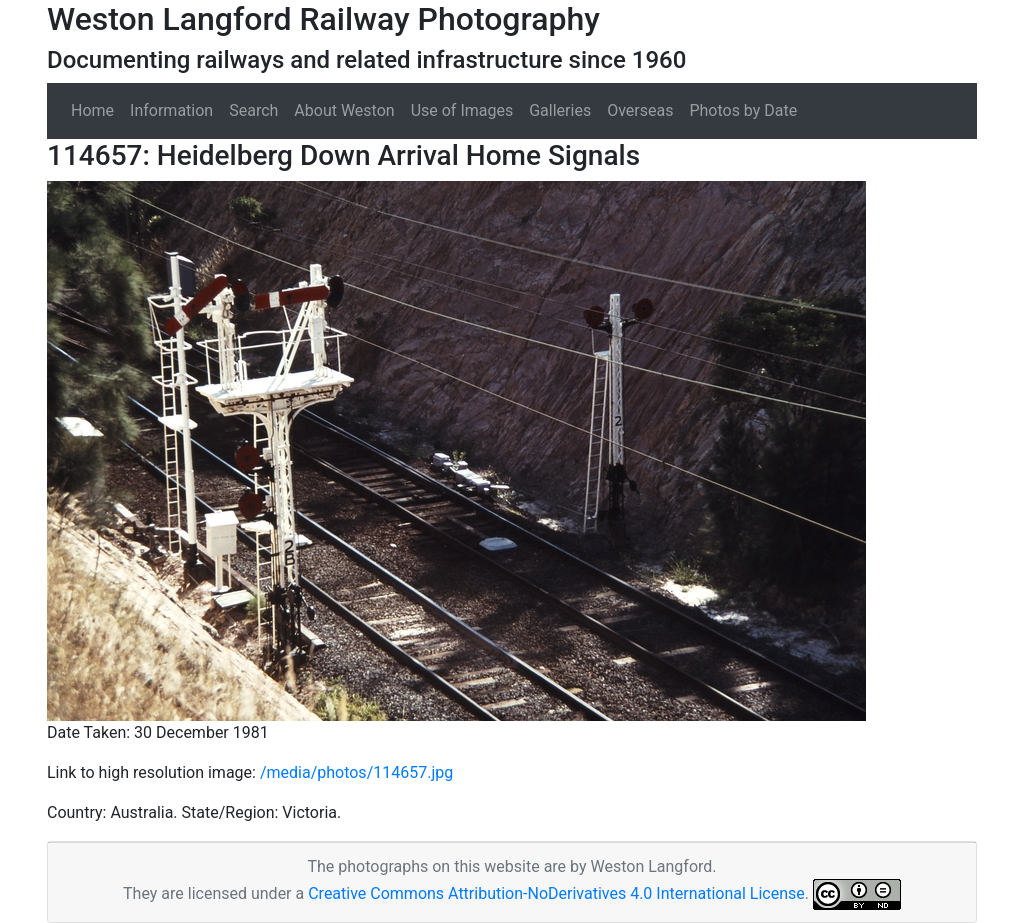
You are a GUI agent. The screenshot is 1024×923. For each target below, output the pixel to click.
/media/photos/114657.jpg (356, 772)
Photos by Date (743, 110)
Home (92, 110)
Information (171, 110)
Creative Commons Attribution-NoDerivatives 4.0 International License (556, 893)
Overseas (640, 110)
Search (253, 110)
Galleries (560, 110)
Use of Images (462, 110)
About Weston (344, 110)
